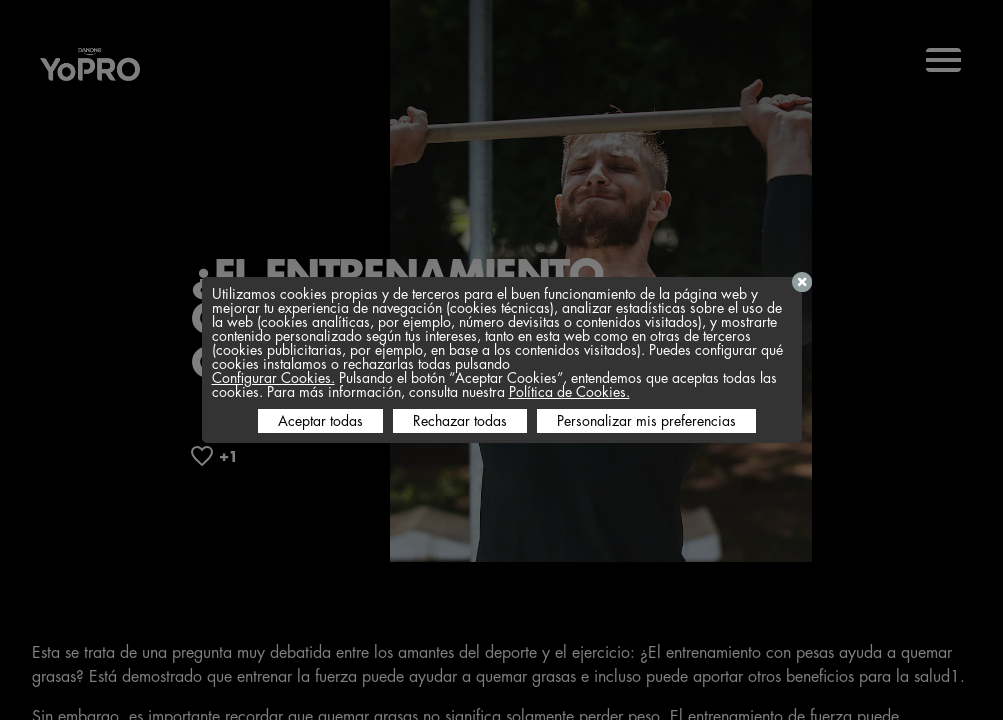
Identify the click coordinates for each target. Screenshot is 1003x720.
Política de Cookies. (569, 392)
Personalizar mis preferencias (646, 421)
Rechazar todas (460, 421)
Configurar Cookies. (273, 378)
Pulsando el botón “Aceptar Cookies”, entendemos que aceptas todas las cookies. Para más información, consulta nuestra (494, 385)
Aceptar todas (320, 421)
